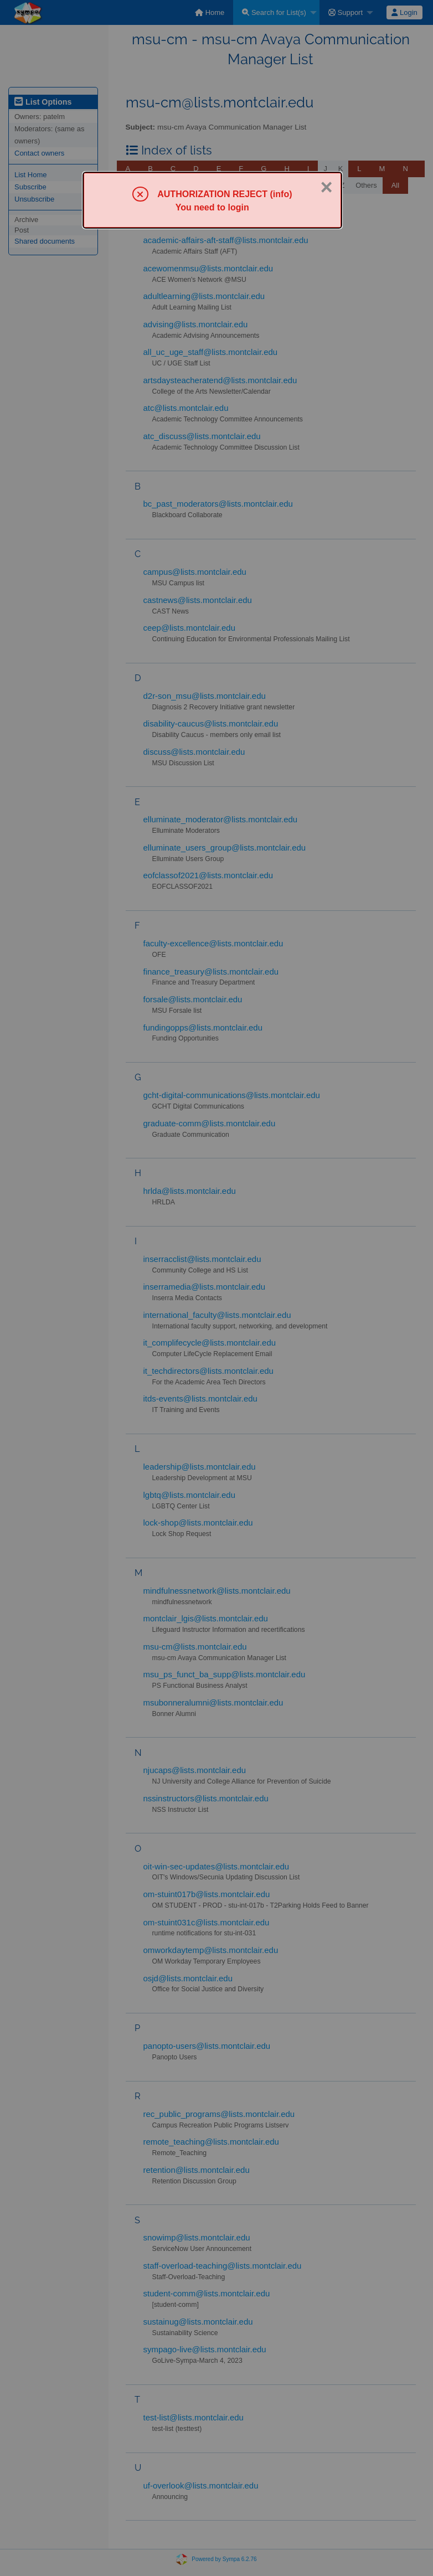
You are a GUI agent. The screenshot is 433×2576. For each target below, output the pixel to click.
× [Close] (327, 187)
